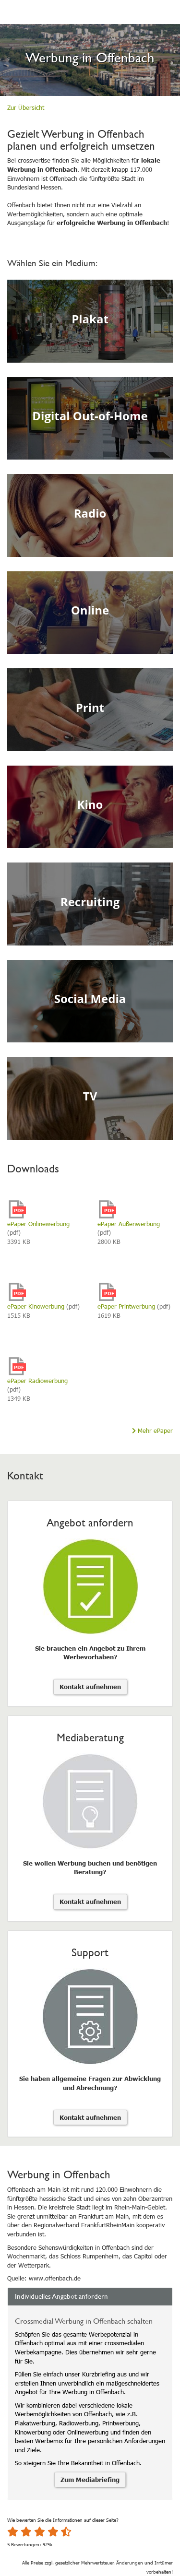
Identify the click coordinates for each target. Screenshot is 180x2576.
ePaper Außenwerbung (128, 1224)
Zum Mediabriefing (90, 2479)
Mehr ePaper (152, 1430)
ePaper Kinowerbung (35, 1306)
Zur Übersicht (25, 107)
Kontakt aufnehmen (90, 1686)
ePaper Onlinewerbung (38, 1224)
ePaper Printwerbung (126, 1306)
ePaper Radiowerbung (37, 1380)
